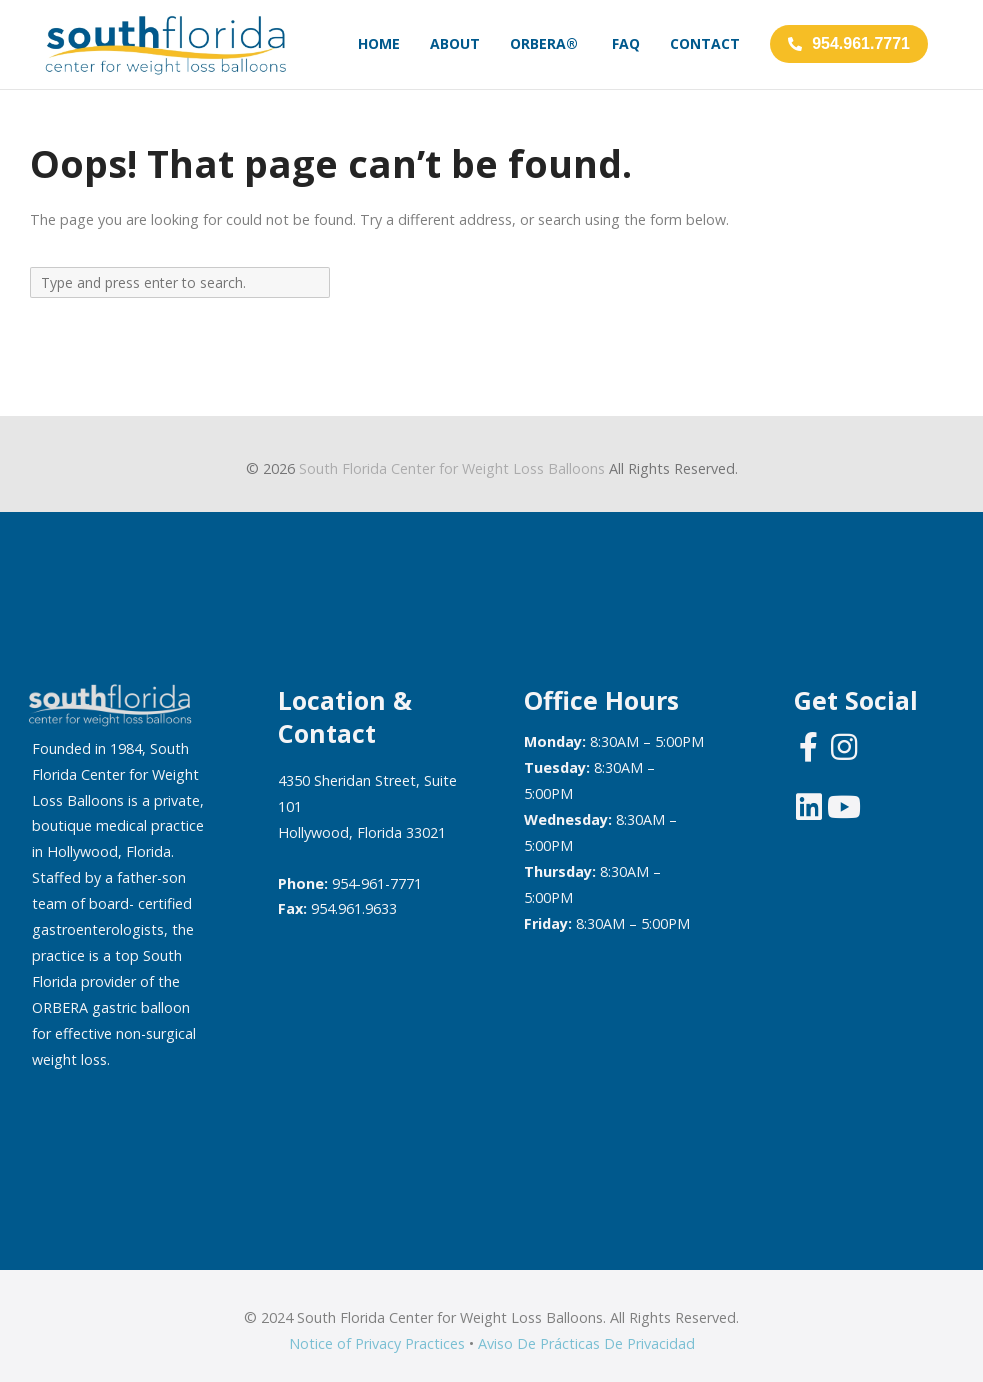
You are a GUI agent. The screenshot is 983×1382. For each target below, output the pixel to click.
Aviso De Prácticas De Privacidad (586, 1343)
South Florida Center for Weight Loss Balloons (452, 468)
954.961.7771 (849, 43)
